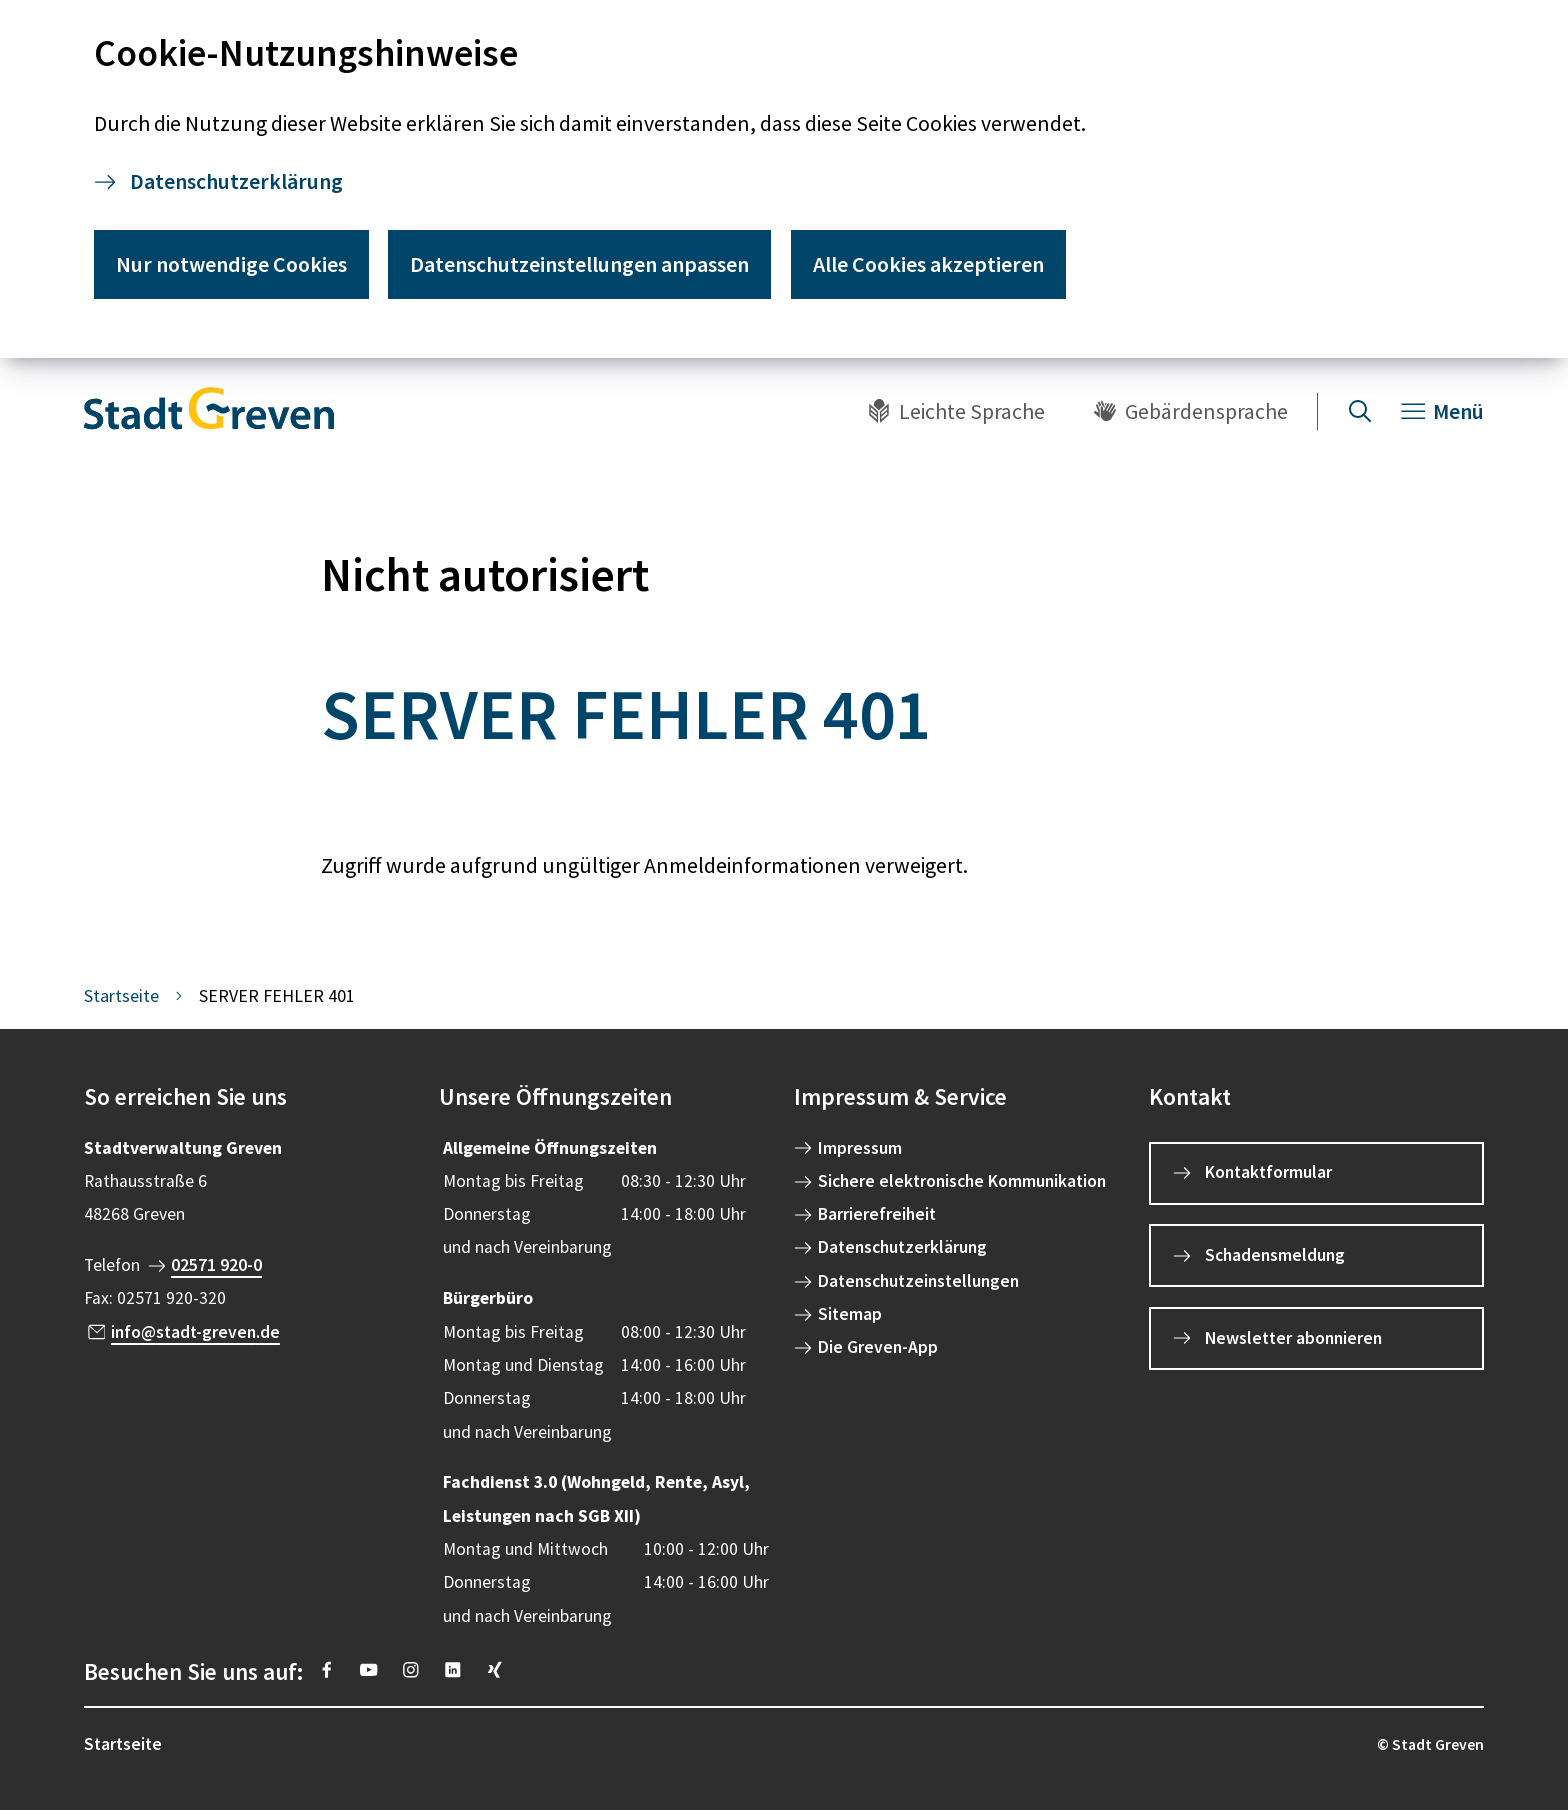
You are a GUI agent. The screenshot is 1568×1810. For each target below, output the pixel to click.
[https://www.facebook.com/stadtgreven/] (327, 1670)
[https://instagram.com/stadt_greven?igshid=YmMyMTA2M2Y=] (411, 1670)
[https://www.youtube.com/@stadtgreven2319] (369, 1670)
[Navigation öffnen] (1442, 411)
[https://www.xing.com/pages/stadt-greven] (495, 1670)
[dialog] (784, 179)
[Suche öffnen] (1360, 411)
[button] (251, 1096)
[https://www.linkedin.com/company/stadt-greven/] (453, 1670)
